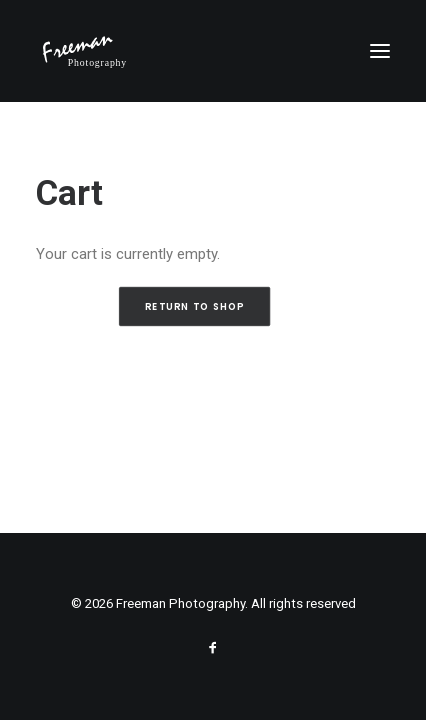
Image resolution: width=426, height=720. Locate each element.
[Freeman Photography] (85, 51)
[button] (380, 51)
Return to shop (194, 307)
